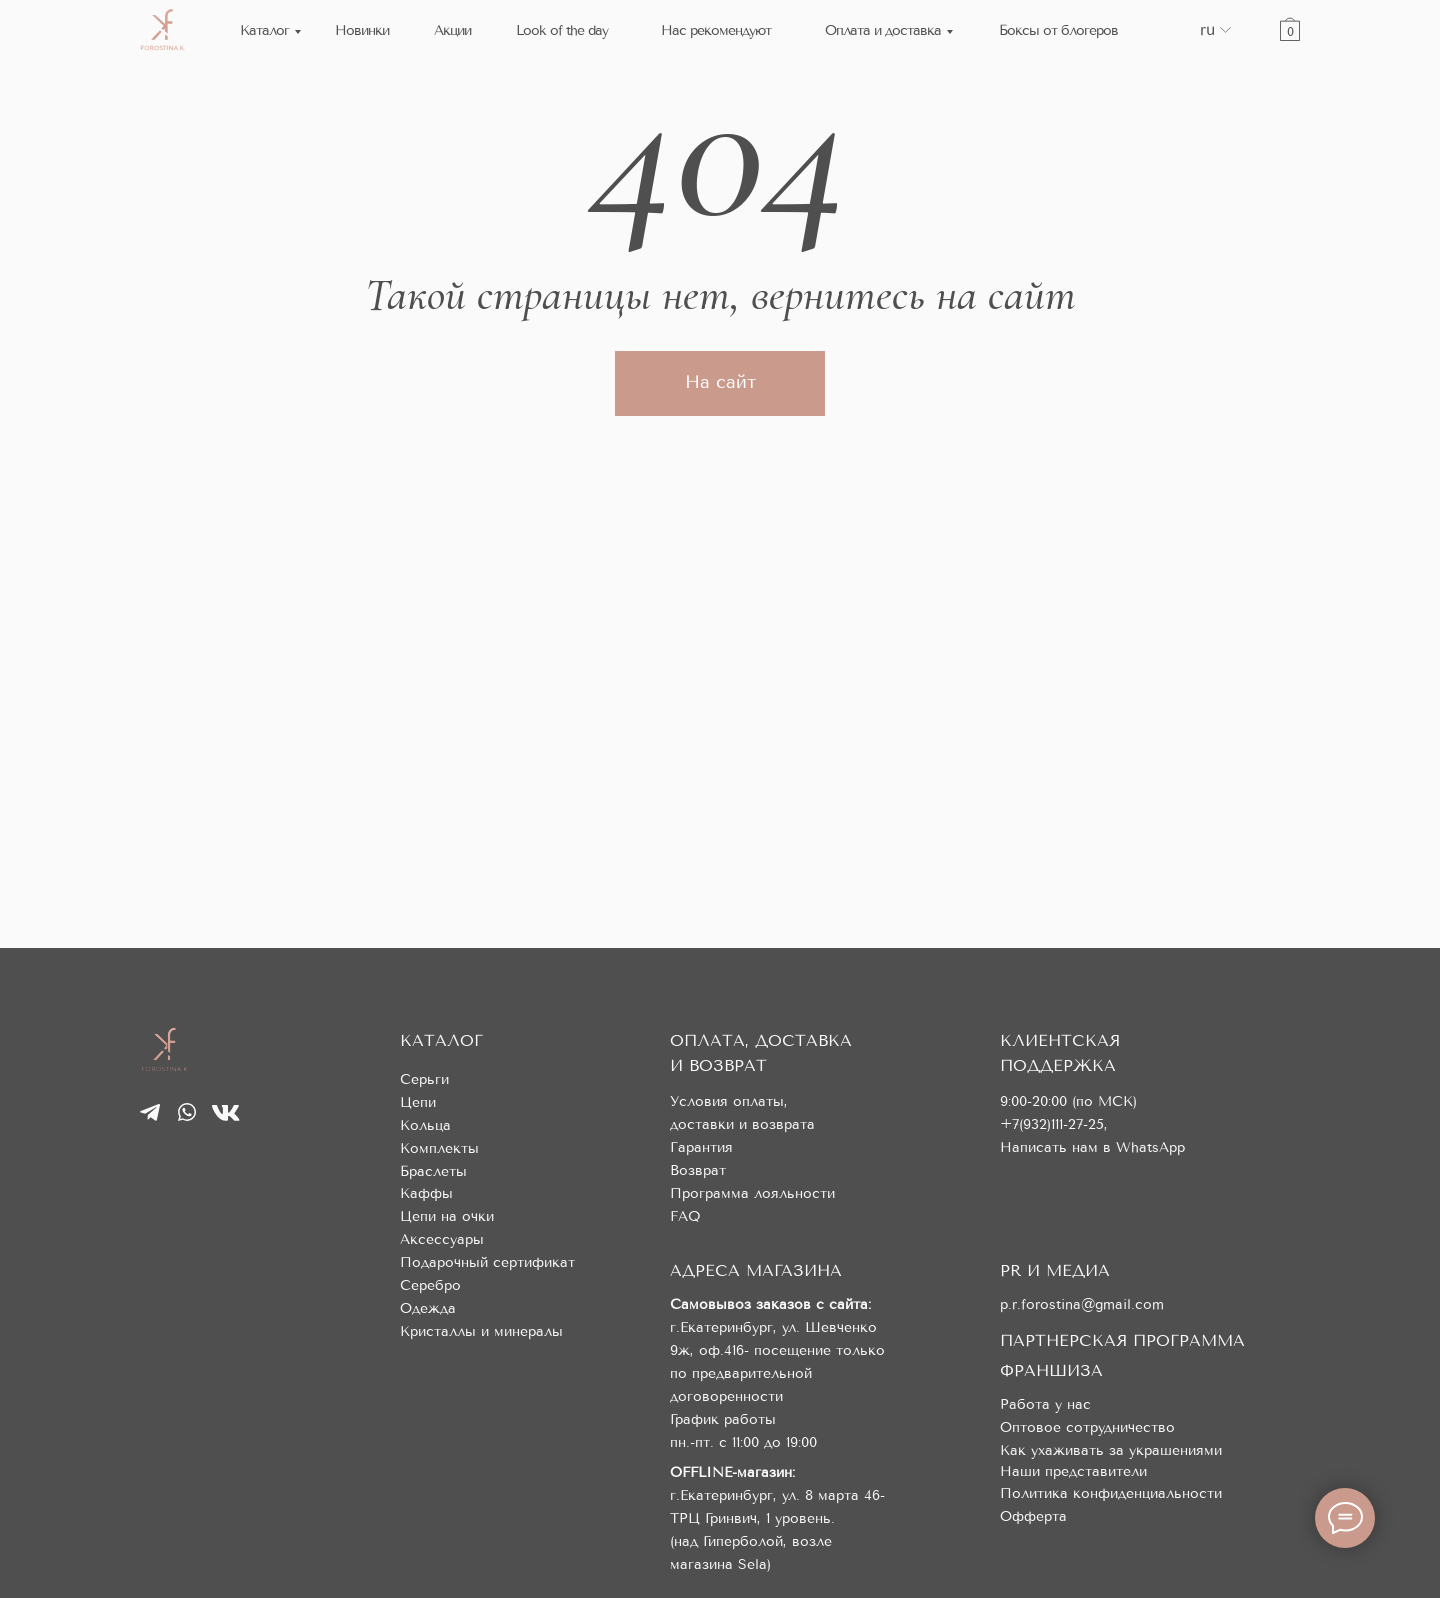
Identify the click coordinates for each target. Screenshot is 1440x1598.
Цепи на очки (447, 1216)
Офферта (1033, 1516)
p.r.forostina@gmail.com (1082, 1304)
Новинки (362, 30)
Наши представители (1073, 1471)
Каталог (264, 30)
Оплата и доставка (883, 30)
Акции (452, 30)
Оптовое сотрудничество (1087, 1427)
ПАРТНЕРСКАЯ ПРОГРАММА (1122, 1340)
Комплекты (439, 1148)
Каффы (426, 1193)
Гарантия (701, 1147)
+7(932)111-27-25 (1052, 1124)
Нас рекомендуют (716, 30)
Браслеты (433, 1171)
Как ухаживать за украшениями (1111, 1450)
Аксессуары (442, 1239)
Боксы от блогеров (1058, 30)
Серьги (424, 1079)
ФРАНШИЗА (1051, 1370)
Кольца (425, 1125)
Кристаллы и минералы (481, 1331)
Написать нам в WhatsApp (1092, 1147)
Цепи (418, 1102)
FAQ (685, 1216)
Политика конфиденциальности (1111, 1493)
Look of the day (562, 30)
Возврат (698, 1170)
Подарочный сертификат (487, 1262)
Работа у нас (1045, 1404)
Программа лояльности (752, 1193)
